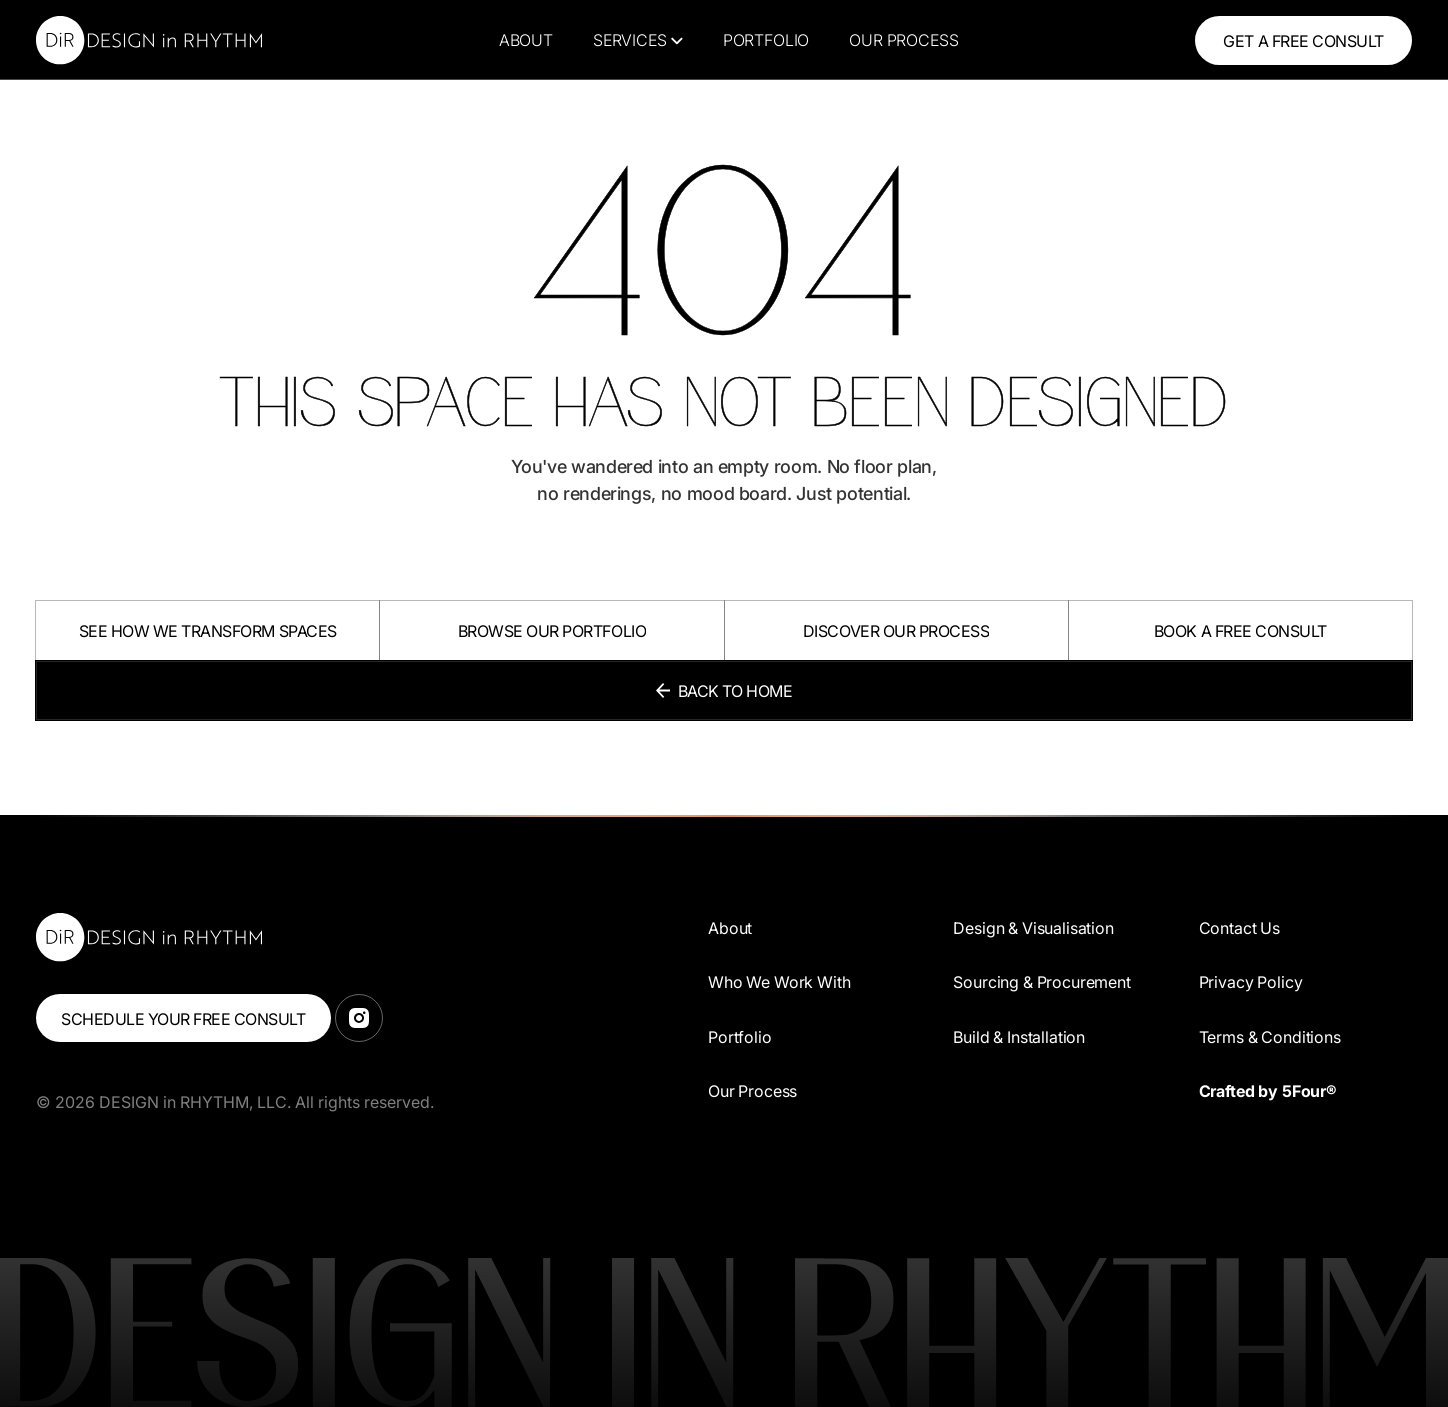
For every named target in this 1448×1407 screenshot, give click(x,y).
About (526, 40)
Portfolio (766, 40)
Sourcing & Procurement (1041, 982)
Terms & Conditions (1270, 1037)
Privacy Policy (1251, 982)
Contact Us (1239, 928)
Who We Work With (779, 982)
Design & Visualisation (1033, 928)
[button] (638, 40)
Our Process (903, 40)
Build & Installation (1019, 1037)
